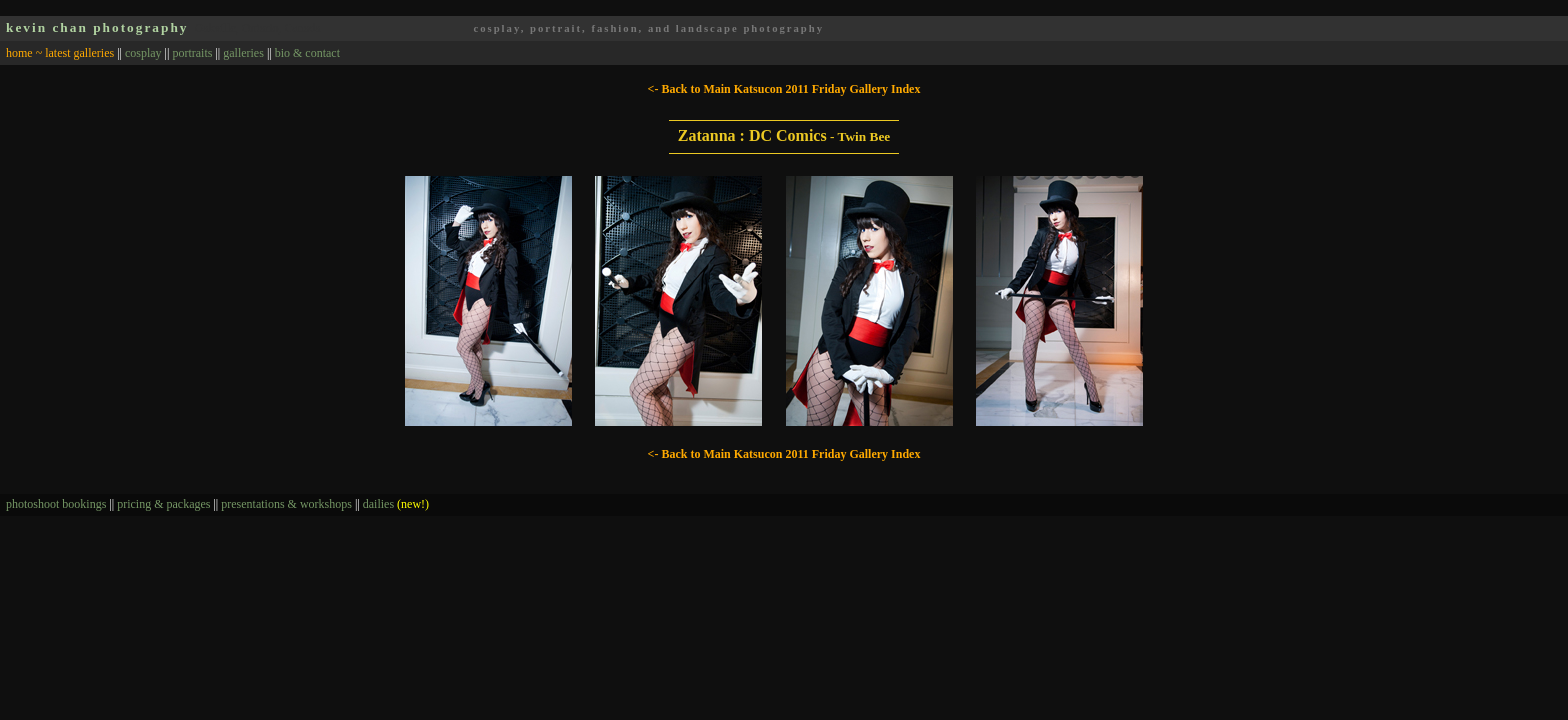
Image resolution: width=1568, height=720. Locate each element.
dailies (396, 504)
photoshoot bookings (56, 504)
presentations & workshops (286, 504)
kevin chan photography (97, 27)
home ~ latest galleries (60, 53)
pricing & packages (163, 504)
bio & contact (307, 53)
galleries (243, 53)
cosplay (143, 53)
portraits (192, 53)
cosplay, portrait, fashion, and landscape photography (648, 28)
